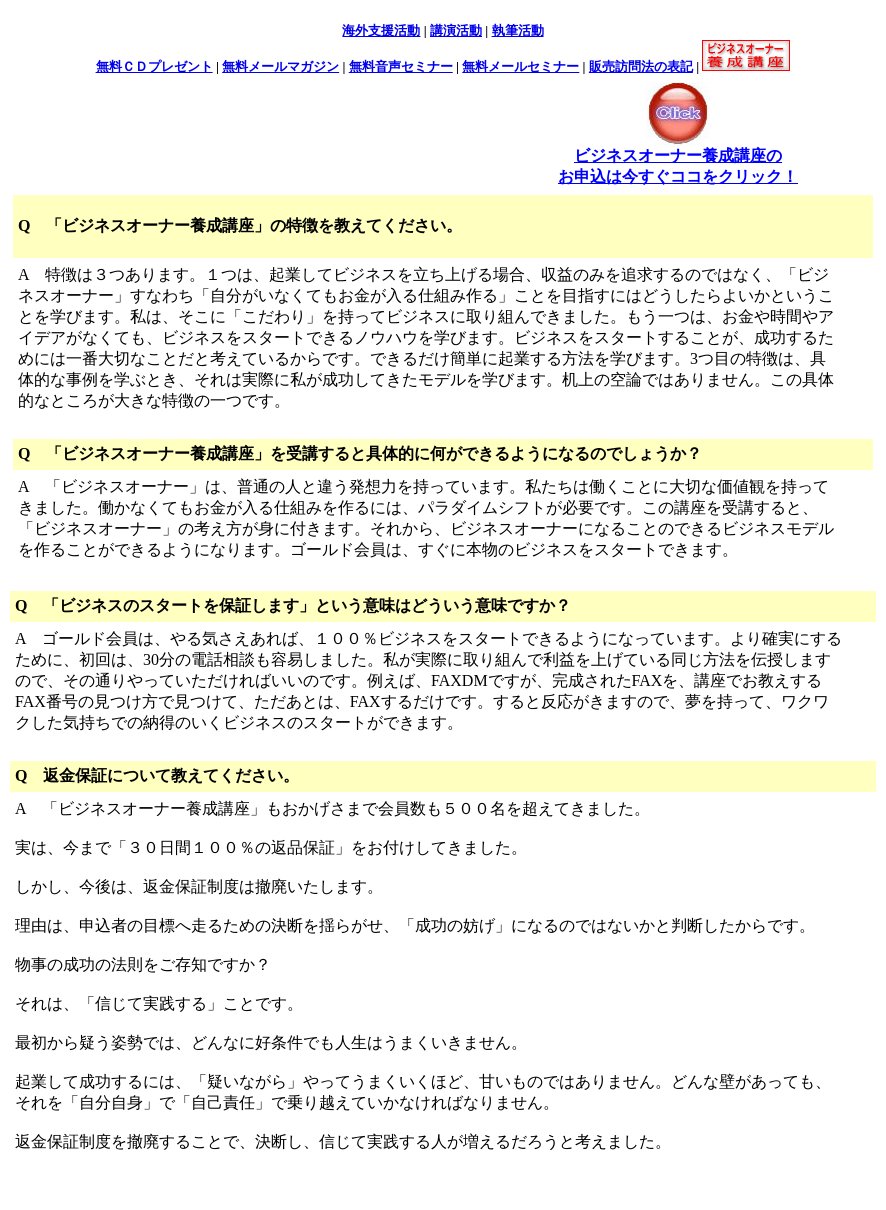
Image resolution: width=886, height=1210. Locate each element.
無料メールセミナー (520, 66)
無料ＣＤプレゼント (154, 66)
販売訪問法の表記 (641, 66)
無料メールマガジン (280, 66)
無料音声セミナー (401, 66)
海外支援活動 (381, 30)
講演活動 (456, 30)
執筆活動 (518, 30)
